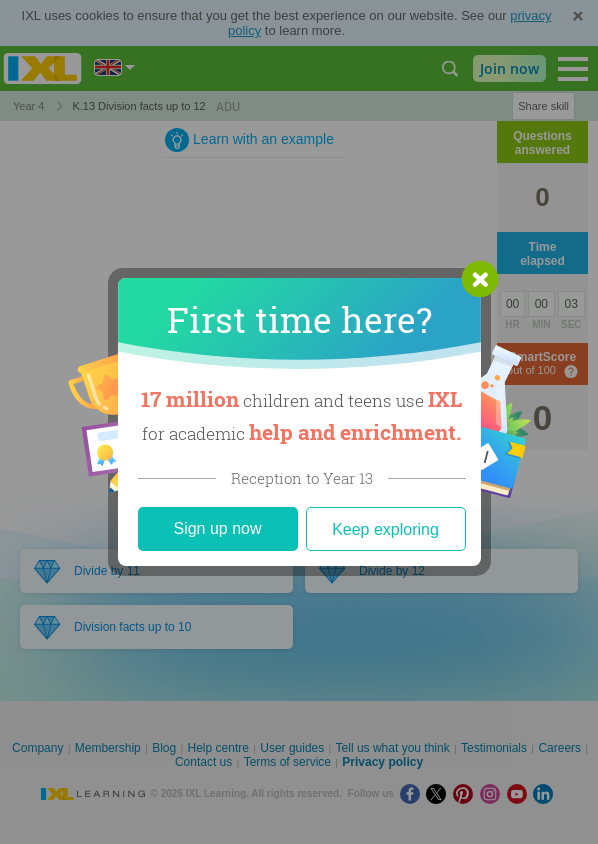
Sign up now (217, 528)
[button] (480, 279)
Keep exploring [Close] (385, 529)
